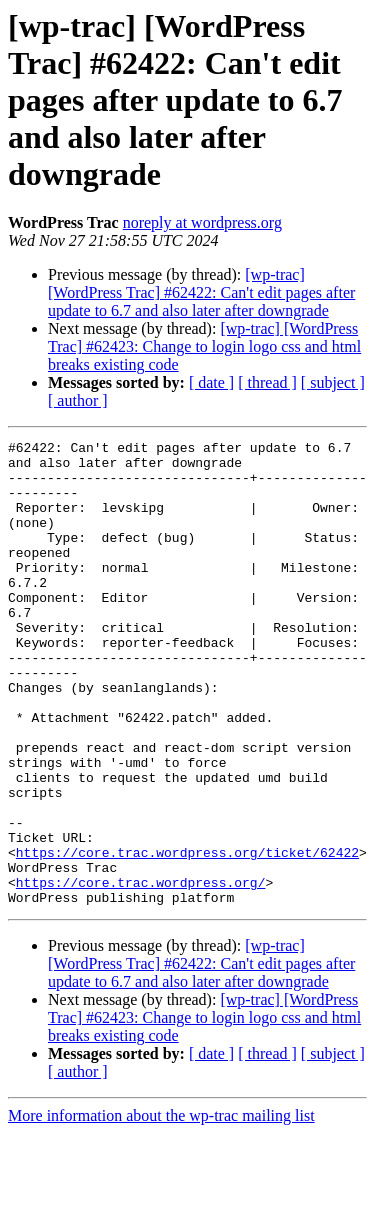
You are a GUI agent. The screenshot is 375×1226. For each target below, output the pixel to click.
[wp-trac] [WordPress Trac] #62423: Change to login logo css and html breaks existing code (204, 346)
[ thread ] (267, 382)
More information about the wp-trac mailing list (161, 1208)
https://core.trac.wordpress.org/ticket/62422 (187, 936)
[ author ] (78, 400)
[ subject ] (333, 382)
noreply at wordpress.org (202, 222)
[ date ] (211, 382)
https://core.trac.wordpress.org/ (141, 972)
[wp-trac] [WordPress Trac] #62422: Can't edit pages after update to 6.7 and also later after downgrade (201, 292)
